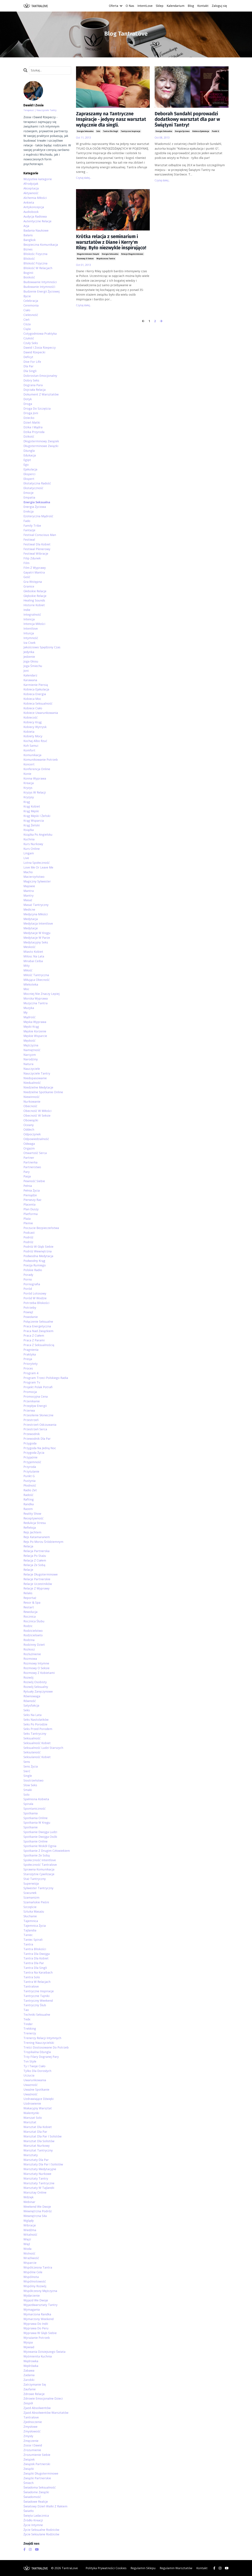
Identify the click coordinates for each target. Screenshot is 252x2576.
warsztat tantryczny (38, 2150)
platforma (30, 1214)
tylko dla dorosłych (37, 2071)
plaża (27, 1218)
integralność (32, 614)
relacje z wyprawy (36, 1588)
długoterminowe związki (88, 261)
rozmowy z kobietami (39, 1673)
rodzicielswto (33, 1635)
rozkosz (29, 1649)
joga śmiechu (32, 666)
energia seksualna (85, 132)
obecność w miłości (37, 1111)
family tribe (32, 525)
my (25, 1012)
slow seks (30, 1785)
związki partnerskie (37, 2478)
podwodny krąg (34, 1260)
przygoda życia (33, 1452)
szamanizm (31, 1897)
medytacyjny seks (35, 942)
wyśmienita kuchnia (37, 2356)
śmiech (28, 2483)
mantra (28, 891)
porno (27, 1279)
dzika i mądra (32, 427)
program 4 (30, 1373)
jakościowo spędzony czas (41, 647)
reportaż (29, 1598)
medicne (29, 909)
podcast (29, 1232)
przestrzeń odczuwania (39, 1424)
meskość (29, 947)
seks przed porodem (37, 1729)
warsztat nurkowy (36, 2145)
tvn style (29, 2061)
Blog (191, 6)
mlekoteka (30, 984)
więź (26, 2244)
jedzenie (29, 656)
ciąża (27, 329)
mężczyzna (30, 1045)
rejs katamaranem (36, 1537)
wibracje (29, 2225)
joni (26, 670)
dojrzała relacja (34, 390)
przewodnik (31, 1434)
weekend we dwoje (37, 2206)
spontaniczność (34, 1808)
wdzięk (28, 2197)
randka (28, 1504)
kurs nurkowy (33, 844)
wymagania (31, 2309)
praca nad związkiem (38, 1331)
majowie (29, 886)
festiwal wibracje (35, 553)
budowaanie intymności (40, 282)
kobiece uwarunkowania (40, 712)
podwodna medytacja (38, 1256)
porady (28, 1274)
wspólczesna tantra (106, 266)
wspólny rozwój (34, 2286)
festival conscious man (39, 535)
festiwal (29, 539)
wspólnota (31, 2277)
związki (28, 2468)
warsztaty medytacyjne (39, 2169)
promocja (30, 1392)
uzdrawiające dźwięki (38, 2099)
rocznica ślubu (33, 1621)
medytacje (30, 928)
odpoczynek (32, 1134)
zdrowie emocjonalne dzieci (43, 2398)
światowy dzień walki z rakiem (45, 2506)
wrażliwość (31, 2258)
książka (28, 830)
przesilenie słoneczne (38, 1415)
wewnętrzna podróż (37, 2211)
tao (26, 2010)
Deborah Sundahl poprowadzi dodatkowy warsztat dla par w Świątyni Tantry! (189, 119)
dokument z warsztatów (41, 394)
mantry (28, 895)
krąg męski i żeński (36, 816)
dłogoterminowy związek (41, 441)
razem (28, 1509)
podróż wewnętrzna (37, 1251)
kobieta (28, 731)
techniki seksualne (36, 2014)
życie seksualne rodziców (41, 2529)
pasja (27, 1176)
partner (28, 1157)
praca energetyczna (37, 1326)
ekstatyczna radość (37, 483)
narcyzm (29, 1054)
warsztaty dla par (36, 2160)
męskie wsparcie (35, 1036)
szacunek (29, 1893)
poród (27, 1289)
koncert (29, 764)
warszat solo (32, 2117)
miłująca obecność (36, 979)
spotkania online (35, 1818)
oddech (28, 1129)
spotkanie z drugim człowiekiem (46, 1850)
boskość (29, 277)
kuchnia (29, 839)
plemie (28, 1223)
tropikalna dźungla (37, 2052)
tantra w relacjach (36, 1981)
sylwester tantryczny (38, 1888)
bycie (27, 296)
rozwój (28, 1677)
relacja (28, 1546)
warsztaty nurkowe (37, 2174)
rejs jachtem (32, 1532)
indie (26, 610)
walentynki (31, 2113)
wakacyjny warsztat (37, 2108)
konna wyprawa (34, 778)
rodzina (29, 1640)
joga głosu (30, 661)
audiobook (31, 212)
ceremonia (31, 305)
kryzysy (28, 797)
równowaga (31, 1696)
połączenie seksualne (38, 1321)
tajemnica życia (34, 1925)
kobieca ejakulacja (200, 132)
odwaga (29, 1143)
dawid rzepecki (34, 352)
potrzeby (29, 1307)
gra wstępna (32, 581)
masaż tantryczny (36, 905)
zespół (28, 2403)
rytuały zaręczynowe (38, 1691)
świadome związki (36, 2492)
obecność (30, 1106)
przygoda (29, 1443)
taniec (28, 1935)
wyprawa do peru (36, 2328)
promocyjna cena (35, 1396)
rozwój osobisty (35, 1682)
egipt (27, 460)
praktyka (29, 1354)
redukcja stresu (34, 1523)
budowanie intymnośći (39, 286)
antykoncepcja (33, 207)
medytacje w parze (36, 937)
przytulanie (31, 1471)
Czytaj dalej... (83, 178)
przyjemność (32, 1462)
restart (28, 1607)
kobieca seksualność (37, 703)
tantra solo (31, 1977)
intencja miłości (34, 624)
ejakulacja (30, 469)
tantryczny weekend (38, 2000)
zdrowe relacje (34, 2394)
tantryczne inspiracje (130, 132)
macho (28, 872)
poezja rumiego (34, 1265)
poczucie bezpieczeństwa (41, 1228)
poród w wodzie (35, 1298)
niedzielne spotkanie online (43, 1092)
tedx (26, 2019)
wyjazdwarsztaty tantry (40, 2305)
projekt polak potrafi (38, 1387)
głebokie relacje (34, 591)
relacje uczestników (37, 1584)
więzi (27, 2239)
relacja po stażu (34, 1555)
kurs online (31, 848)
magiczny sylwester (37, 881)
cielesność (30, 315)
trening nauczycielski (38, 2042)
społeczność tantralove (40, 1865)
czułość (28, 338)
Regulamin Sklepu (143, 2568)
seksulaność (32, 1752)
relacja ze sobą (34, 1565)
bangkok (29, 240)
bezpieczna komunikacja (40, 244)
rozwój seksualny (35, 1686)
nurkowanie (31, 1101)
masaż (27, 900)
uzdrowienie (32, 2103)
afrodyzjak (30, 183)
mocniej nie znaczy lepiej (41, 993)
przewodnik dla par (37, 1438)
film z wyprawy (34, 567)
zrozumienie (32, 2450)
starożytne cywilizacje (38, 1874)
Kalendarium (175, 6)
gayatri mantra (34, 572)
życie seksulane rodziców (41, 2534)
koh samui (30, 745)
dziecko (28, 418)
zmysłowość (32, 2431)
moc (26, 989)
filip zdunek (32, 558)
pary (26, 1172)
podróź (28, 1237)
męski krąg (31, 1026)
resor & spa (31, 1602)
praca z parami (34, 1340)
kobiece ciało (32, 708)
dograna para (33, 385)
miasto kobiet (33, 951)
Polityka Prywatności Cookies (106, 2568)
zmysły (28, 2436)
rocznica (29, 1616)
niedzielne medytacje (38, 1087)
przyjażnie (30, 1457)
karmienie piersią (35, 685)
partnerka (30, 1162)
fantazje (29, 530)
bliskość (29, 258)
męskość (29, 1040)
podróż (28, 1242)
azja (26, 226)
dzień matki (31, 422)
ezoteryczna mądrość (38, 516)
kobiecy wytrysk (35, 727)
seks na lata (32, 1715)
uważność (30, 2094)
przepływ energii (35, 1406)
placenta (29, 1204)
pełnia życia (31, 1190)
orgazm (29, 1148)
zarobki (28, 2380)
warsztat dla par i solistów (42, 2136)
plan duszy (31, 1209)
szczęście (29, 1907)
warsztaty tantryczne (38, 2183)
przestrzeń (31, 1420)
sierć (26, 1771)
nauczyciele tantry (36, 1073)
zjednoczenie (32, 2422)
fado (26, 521)
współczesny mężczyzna (40, 2291)
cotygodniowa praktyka (40, 333)
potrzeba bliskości (36, 1303)
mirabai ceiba (33, 961)
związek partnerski (36, 2464)
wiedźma (29, 2230)
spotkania (30, 1813)
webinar (29, 2202)
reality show (32, 1513)
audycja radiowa (35, 216)
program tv (31, 1382)
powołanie (30, 1317)
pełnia (27, 1186)
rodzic (28, 1626)
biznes (28, 249)
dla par (28, 366)
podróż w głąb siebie (38, 1246)
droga (27, 404)
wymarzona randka (37, 2314)
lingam (28, 853)
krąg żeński (31, 825)
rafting (28, 1499)
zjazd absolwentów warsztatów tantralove (45, 2414)
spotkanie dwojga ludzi (40, 1832)
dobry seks (31, 380)
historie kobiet (34, 605)
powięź (28, 1312)
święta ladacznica (36, 2515)
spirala (28, 1804)
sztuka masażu (33, 1911)
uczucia (28, 2075)
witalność (30, 2234)
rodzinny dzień (34, 1644)
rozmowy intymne (36, 1663)
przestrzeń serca (35, 1429)
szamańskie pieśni (36, 1902)
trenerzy (29, 2033)
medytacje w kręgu (36, 933)
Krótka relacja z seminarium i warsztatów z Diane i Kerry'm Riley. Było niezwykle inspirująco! (108, 246)
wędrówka (30, 2366)
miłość (27, 970)
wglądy (28, 2220)
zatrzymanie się (34, 2384)
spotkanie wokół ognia (39, 1846)
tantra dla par (33, 1963)
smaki (27, 1790)
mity (26, 966)
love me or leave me (38, 867)
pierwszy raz (32, 1199)
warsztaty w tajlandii (38, 2188)
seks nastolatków (36, 1719)
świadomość (32, 2497)
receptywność (33, 1518)
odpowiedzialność (36, 1139)
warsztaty (30, 2155)
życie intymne (33, 2525)
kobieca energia (34, 694)
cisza (27, 324)
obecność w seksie (36, 1115)
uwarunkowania (34, 2080)
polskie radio (32, 1270)
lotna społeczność (36, 862)
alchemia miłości (35, 198)
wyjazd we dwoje (35, 2300)
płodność (29, 1485)
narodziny (30, 1059)
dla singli (29, 371)
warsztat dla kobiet (37, 2127)
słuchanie (30, 1916)
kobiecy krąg (32, 722)
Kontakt (203, 6)
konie (27, 773)
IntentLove (145, 6)
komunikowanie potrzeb (40, 759)
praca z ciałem (33, 1335)
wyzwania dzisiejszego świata (44, 2351)
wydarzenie (31, 2295)
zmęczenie (30, 2441)
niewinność (31, 1097)
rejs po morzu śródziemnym (43, 1541)
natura (28, 1064)
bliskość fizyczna (35, 263)
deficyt (28, 357)
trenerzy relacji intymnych (42, 2038)
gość (26, 577)
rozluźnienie (32, 1654)
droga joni (30, 413)
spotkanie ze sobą (36, 1855)
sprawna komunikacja (38, 1869)
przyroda (29, 1466)
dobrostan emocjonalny (40, 375)
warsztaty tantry (35, 2178)
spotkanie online (35, 1841)
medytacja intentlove (38, 923)
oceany (28, 1125)
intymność (30, 638)
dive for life (32, 361)
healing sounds (34, 600)
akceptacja (31, 188)
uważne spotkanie (36, 2089)
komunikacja (32, 755)
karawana (30, 680)
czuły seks (30, 343)
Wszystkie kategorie (37, 179)
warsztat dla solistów (38, 2141)
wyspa (28, 2342)
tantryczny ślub (34, 2005)
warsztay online (34, 2192)
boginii (28, 272)
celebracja (30, 300)
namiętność (31, 1050)
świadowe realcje (35, 2501)
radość (28, 1495)
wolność (29, 2253)
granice (28, 586)
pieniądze (30, 1195)
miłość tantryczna (36, 975)
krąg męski (31, 811)
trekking (29, 2028)
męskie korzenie (34, 1031)
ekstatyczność (33, 488)
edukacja (29, 455)
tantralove (31, 1986)
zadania (29, 2375)
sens (26, 1761)
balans (28, 235)
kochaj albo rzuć (35, 741)
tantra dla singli (110, 132)
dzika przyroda (33, 432)
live (26, 858)
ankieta (28, 202)
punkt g (215, 132)
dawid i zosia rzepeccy (39, 347)
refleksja (29, 1527)
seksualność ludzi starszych (43, 1747)
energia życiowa (182, 132)
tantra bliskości (34, 1949)
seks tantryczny (34, 1733)
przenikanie (31, 1401)
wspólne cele (32, 2272)
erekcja (28, 511)
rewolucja (30, 1612)
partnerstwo (32, 1167)
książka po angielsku (37, 834)
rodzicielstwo (33, 1630)
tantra (28, 1944)
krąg (26, 802)
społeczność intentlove (39, 1860)
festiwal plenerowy (36, 549)
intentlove (30, 628)
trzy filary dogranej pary (41, 2056)
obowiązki (30, 1120)
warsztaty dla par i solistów (43, 2164)
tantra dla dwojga (36, 1953)
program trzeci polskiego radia (45, 1378)
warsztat (29, 2122)
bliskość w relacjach (37, 268)
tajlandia (29, 1930)
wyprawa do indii (35, 2323)
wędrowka (30, 2361)
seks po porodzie (35, 1724)
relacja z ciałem (34, 1560)
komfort (29, 750)
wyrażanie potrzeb (36, 2337)
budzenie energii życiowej (41, 291)
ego (26, 464)
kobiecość (30, 717)
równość (29, 1701)
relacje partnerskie (36, 1579)
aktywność (30, 193)
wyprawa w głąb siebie (40, 2333)
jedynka (28, 652)
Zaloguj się (219, 6)
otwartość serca (35, 1153)
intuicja (28, 633)
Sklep (159, 6)
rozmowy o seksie (85, 266)
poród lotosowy (34, 1293)
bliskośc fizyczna (35, 254)
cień (26, 319)
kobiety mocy (32, 736)
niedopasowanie (35, 1078)
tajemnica (30, 1921)
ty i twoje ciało (34, 2066)
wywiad (28, 2347)
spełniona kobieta (36, 1799)
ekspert (28, 478)
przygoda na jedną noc (39, 1448)
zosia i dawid (32, 2445)
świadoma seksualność (39, 2487)
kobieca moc (32, 699)
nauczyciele (31, 1068)
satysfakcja (31, 1705)
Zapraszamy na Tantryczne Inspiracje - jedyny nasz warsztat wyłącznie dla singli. (113, 119)
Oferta (115, 6)
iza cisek (29, 642)
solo (98, 132)
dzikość (28, 436)
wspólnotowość (34, 2281)
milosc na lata (33, 956)
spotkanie (30, 1827)
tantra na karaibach (38, 1972)
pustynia (29, 1480)
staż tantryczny (34, 1879)
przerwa (29, 1410)
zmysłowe (30, 2426)
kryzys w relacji (34, 792)
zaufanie (29, 2389)
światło (28, 2511)
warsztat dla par (35, 2131)
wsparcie (29, 2262)
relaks (27, 1593)
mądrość (29, 1017)
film (26, 563)
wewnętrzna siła (35, 2216)
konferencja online (36, 769)
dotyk (27, 399)
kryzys (27, 787)
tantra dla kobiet (36, 1958)
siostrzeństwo (33, 1780)
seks (26, 1710)
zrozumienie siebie (36, 2454)
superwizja (31, 1883)
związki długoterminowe (40, 2473)
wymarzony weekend (38, 2319)
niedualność (32, 1082)
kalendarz (30, 675)
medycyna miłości (35, 914)
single (27, 1775)
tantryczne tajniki (36, 1996)
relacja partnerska (36, 1551)
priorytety (30, 1363)
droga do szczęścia (37, 408)
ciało (26, 310)
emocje (28, 492)
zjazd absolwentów (37, 2408)
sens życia (30, 1766)
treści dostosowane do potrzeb (46, 2047)
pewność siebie (34, 1181)
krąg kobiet (31, 806)
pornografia (31, 1284)
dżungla (29, 450)
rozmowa (30, 1658)
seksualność (32, 1738)
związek (29, 2459)
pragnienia (30, 1349)
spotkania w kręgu (36, 1822)
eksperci (29, 474)
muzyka (28, 1008)
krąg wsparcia (33, 820)
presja (27, 1359)
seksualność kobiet (37, 1743)
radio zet (30, 1490)
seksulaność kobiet (37, 1757)
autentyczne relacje (37, 221)
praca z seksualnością (38, 1345)
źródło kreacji (33, 2520)
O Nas (130, 6)
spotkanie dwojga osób (40, 1836)
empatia (29, 497)
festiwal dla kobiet (36, 544)
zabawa (28, 2370)
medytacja (30, 919)
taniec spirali (32, 1939)
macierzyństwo (33, 876)
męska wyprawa (34, 1022)
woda (27, 2248)
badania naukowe (36, 230)
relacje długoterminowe (132, 261)
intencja (29, 619)
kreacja (28, 783)
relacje (28, 1569)
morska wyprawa (35, 998)
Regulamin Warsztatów (176, 2568)
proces (28, 1368)
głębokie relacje (34, 596)
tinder (28, 2024)
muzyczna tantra (35, 1003)
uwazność (30, 2085)
